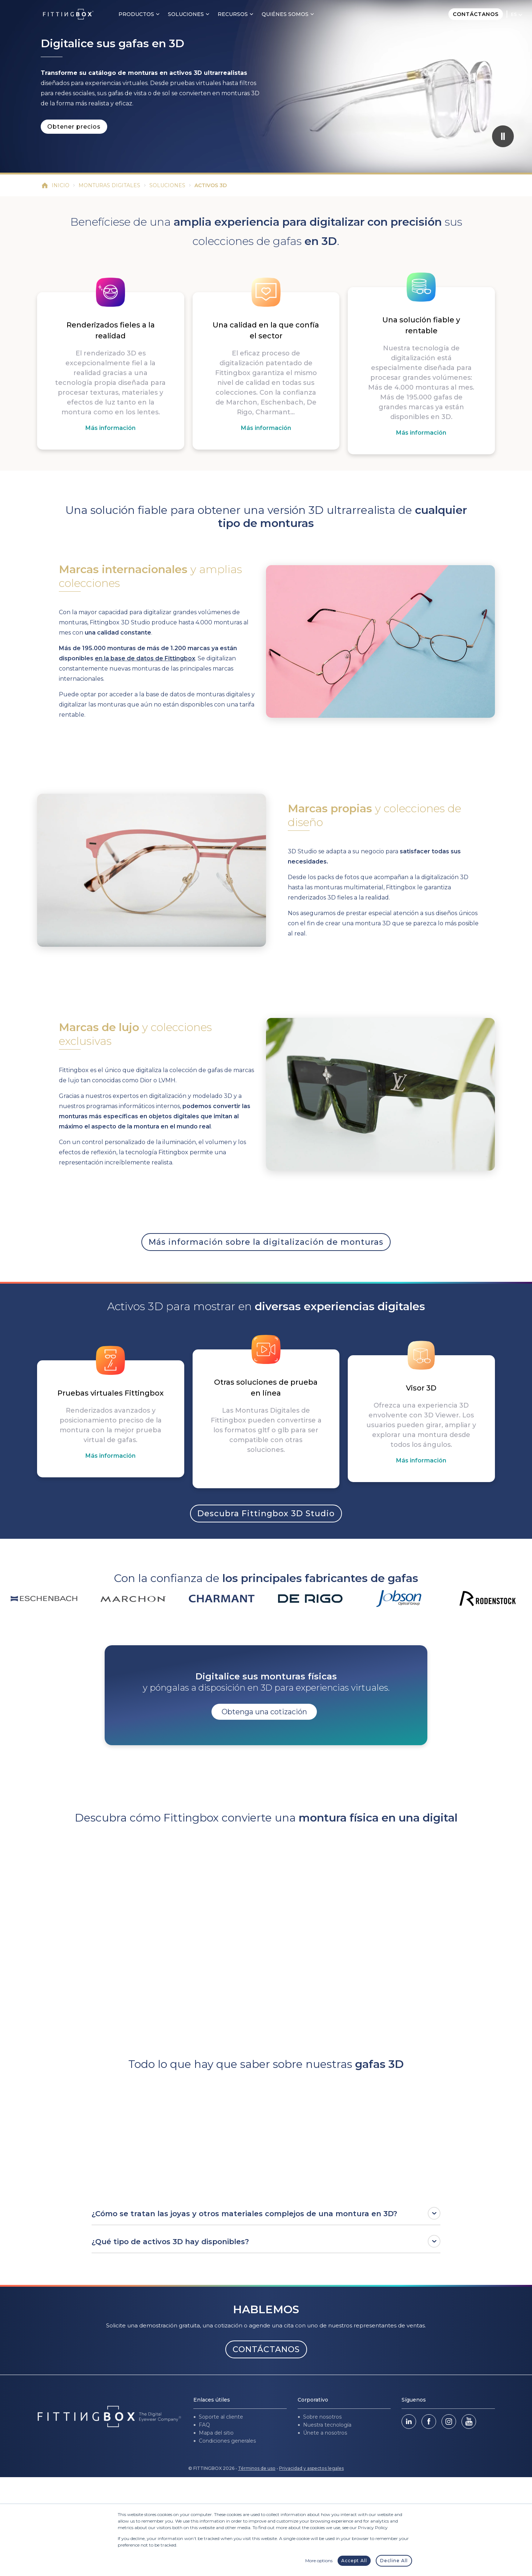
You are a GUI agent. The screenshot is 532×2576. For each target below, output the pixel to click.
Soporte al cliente (221, 2417)
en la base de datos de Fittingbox (145, 658)
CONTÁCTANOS (266, 2349)
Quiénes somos (285, 14)
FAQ (204, 2425)
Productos (136, 14)
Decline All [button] (394, 2560)
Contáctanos (476, 14)
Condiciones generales (227, 2441)
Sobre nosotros (322, 2417)
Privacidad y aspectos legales (311, 2468)
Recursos (233, 14)
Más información (110, 427)
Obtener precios (74, 126)
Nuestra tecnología (327, 2425)
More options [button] (318, 2560)
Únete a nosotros (325, 2433)
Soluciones (186, 14)
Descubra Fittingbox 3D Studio (266, 1513)
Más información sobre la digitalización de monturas (266, 1242)
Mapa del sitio (216, 2433)
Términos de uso (256, 2468)
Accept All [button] (354, 2560)
